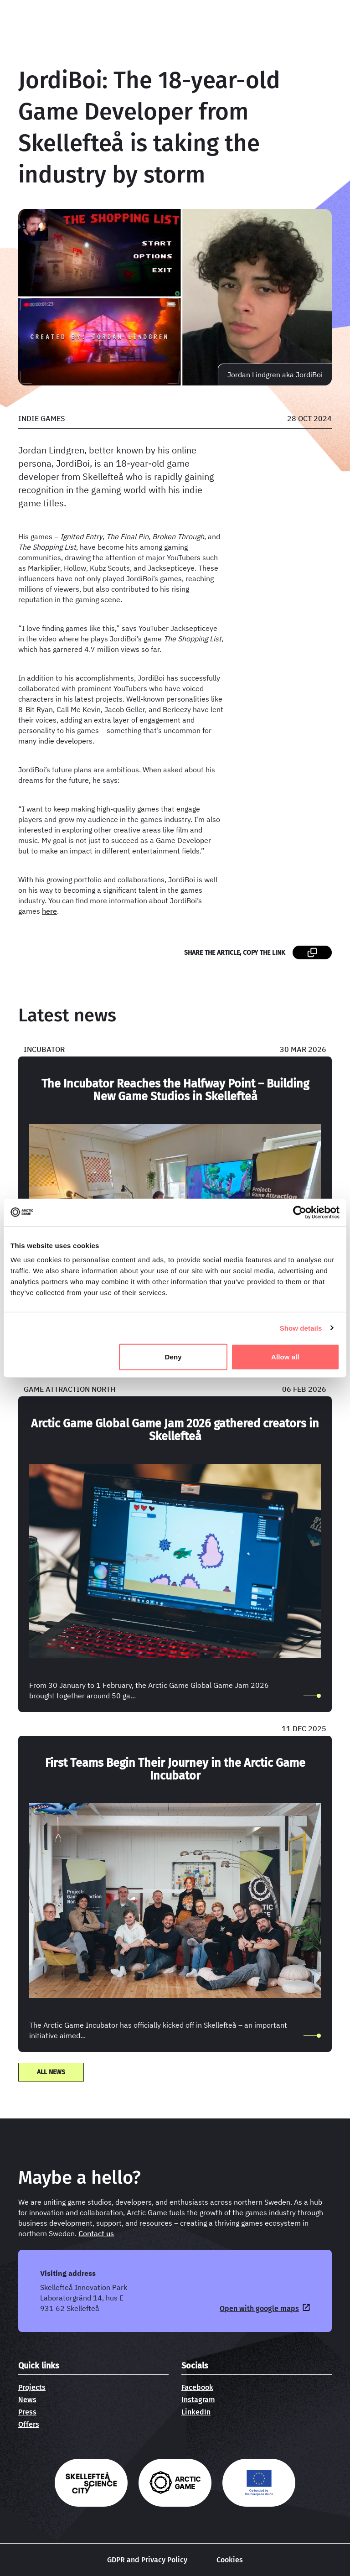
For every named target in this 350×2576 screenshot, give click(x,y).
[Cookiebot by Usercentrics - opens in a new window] (300, 1212)
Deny (173, 1357)
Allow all (285, 1357)
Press (27, 2412)
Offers (28, 2424)
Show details (301, 1328)
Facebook (197, 2387)
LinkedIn (196, 2412)
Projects (32, 2387)
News (27, 2399)
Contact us (96, 2233)
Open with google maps (259, 2308)
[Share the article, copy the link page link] (312, 952)
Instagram (198, 2399)
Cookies (229, 2559)
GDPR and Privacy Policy (147, 2559)
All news (51, 2072)
